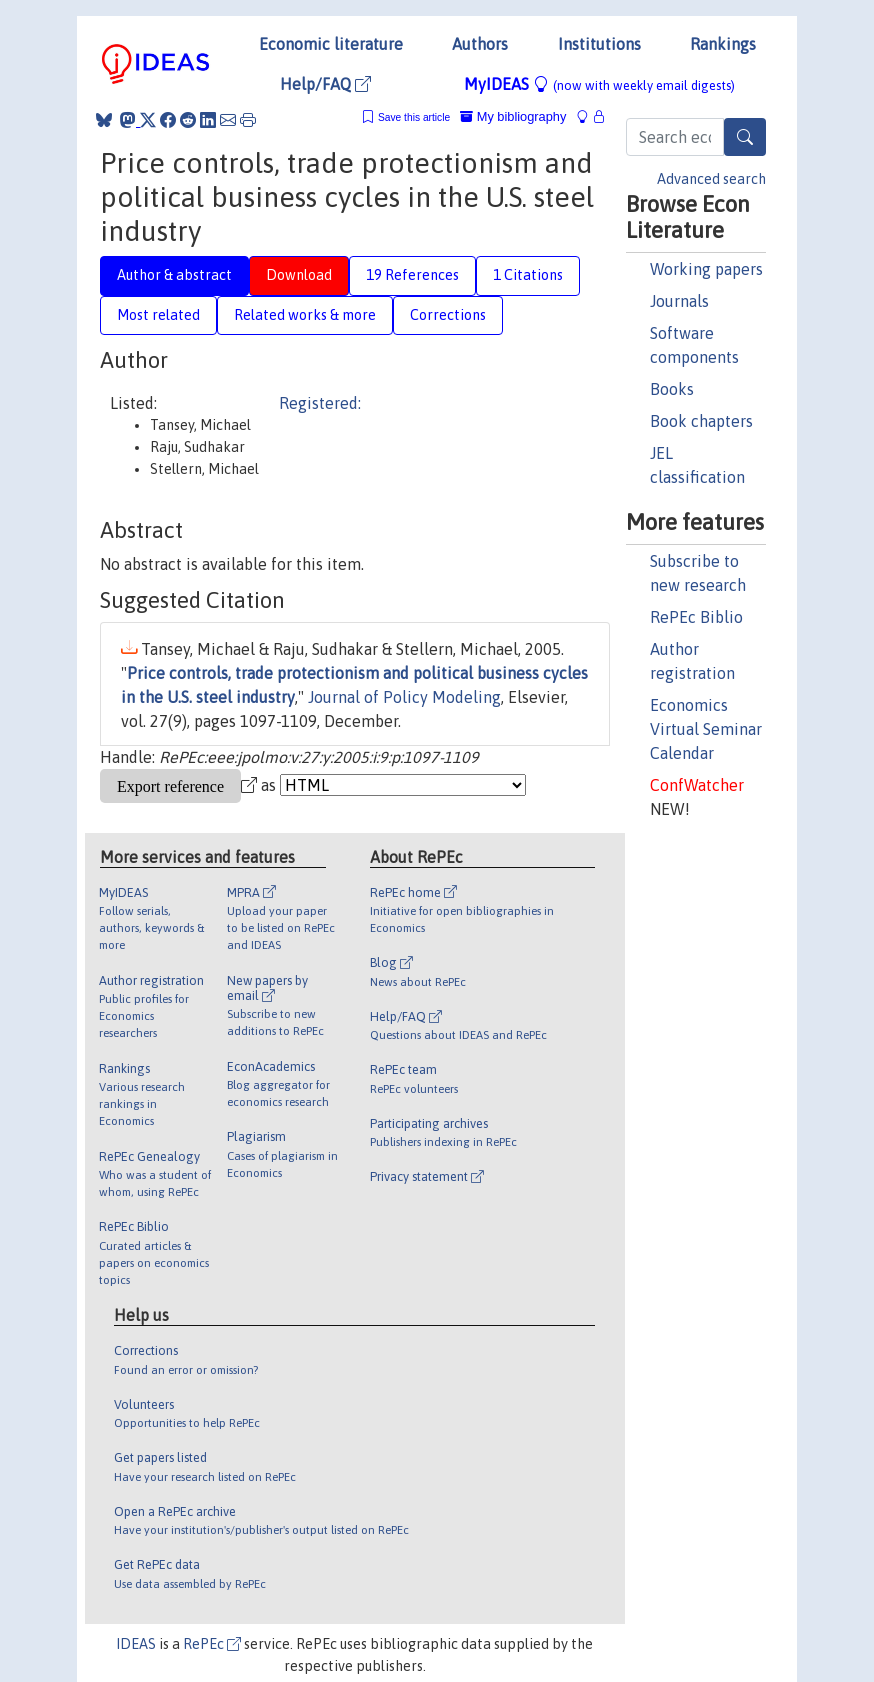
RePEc (212, 1644)
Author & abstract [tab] (174, 275)
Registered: (320, 403)
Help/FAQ (325, 84)
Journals (679, 301)
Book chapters (701, 421)
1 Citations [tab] (528, 275)
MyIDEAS (599, 84)
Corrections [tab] (448, 315)
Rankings (723, 44)
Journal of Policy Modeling (404, 697)
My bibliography (513, 116)
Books (672, 389)
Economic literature (331, 44)
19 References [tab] (412, 275)
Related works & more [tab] (305, 315)
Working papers (706, 269)
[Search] (745, 137)
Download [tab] (299, 275)
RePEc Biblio (696, 617)
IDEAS (136, 1644)
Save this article (414, 117)
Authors (480, 44)
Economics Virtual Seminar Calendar (706, 729)
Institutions (599, 44)
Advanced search (711, 179)
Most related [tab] (158, 315)
